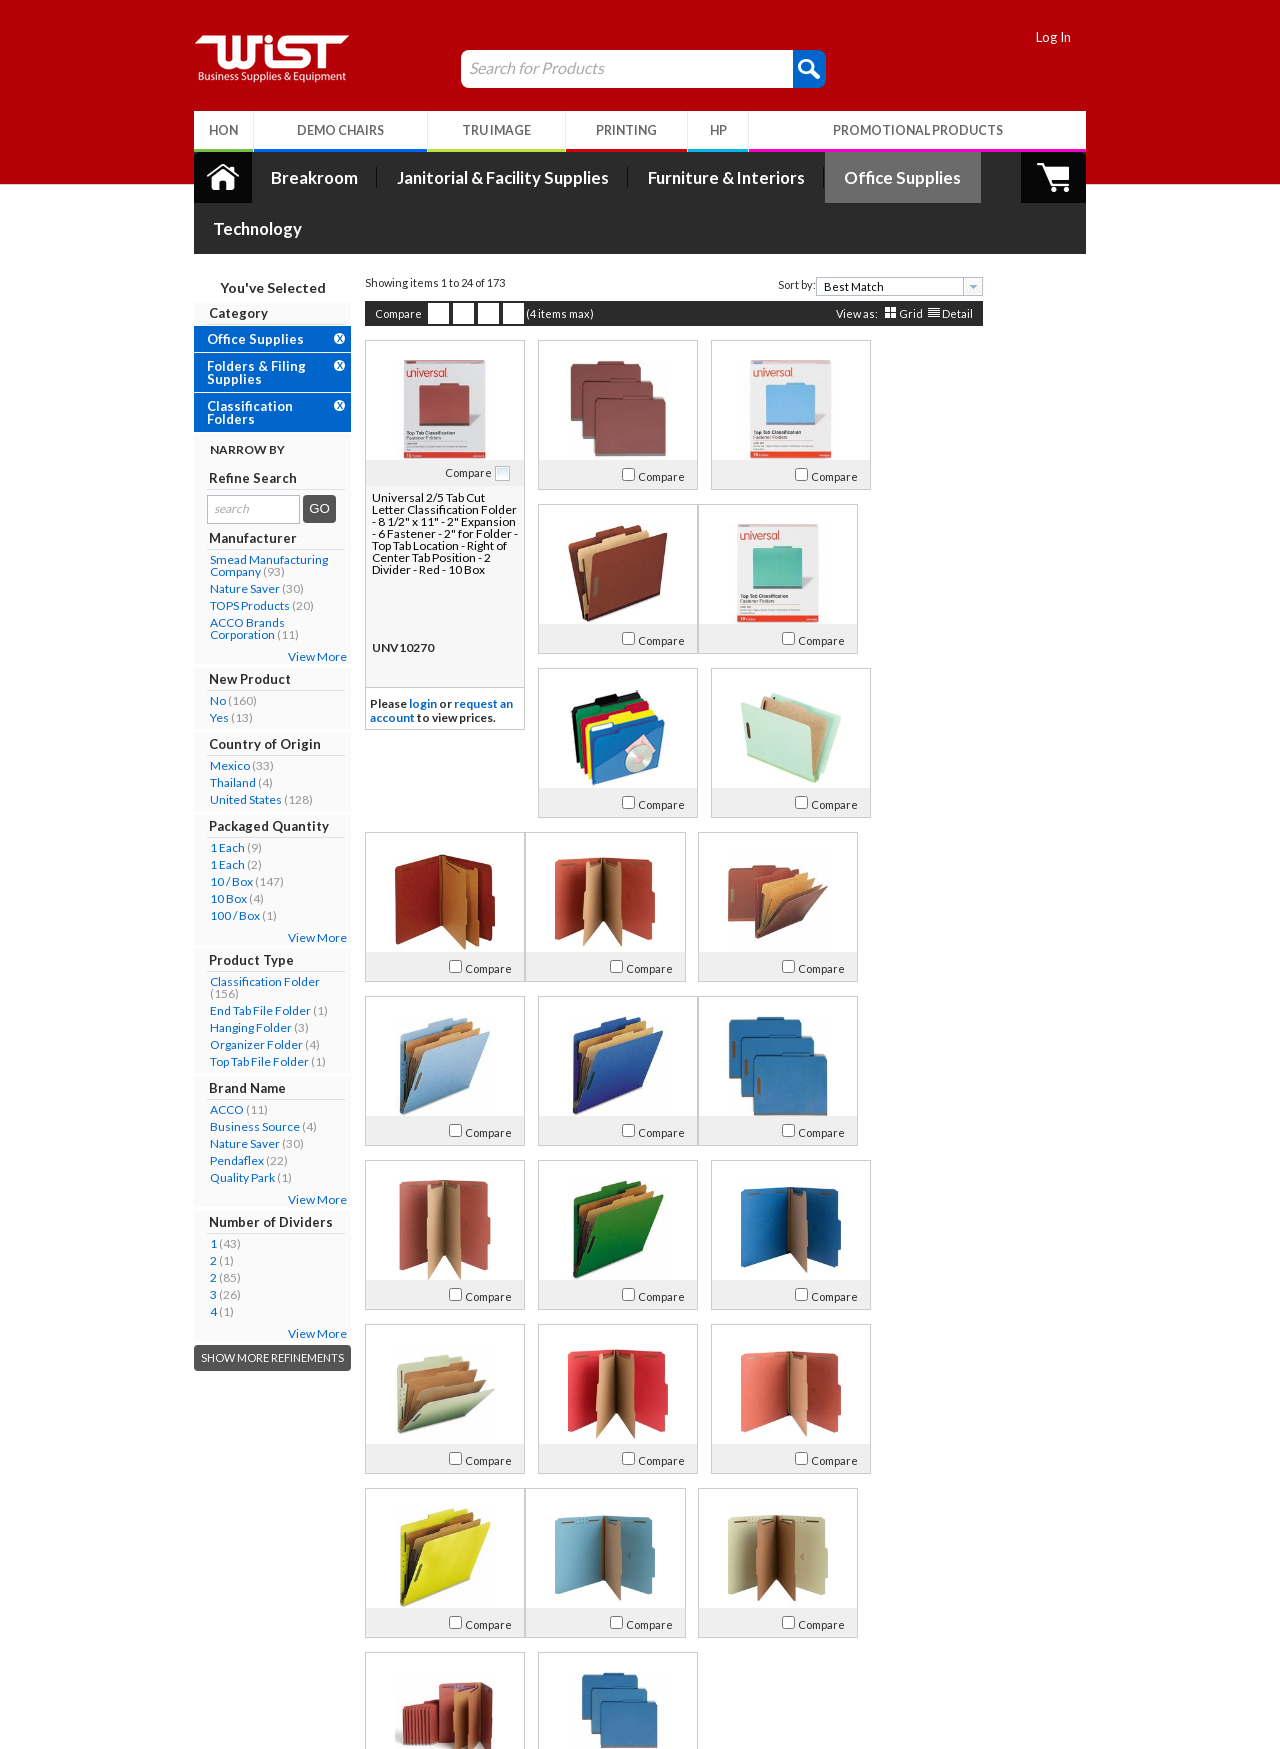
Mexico (196, 714)
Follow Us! (1051, 1634)
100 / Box (201, 864)
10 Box (194, 847)
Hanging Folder (217, 976)
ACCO (193, 1058)
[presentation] (939, 235)
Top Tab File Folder (225, 1010)
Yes (185, 666)
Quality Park (208, 1126)
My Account (413, 1580)
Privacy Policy (404, 1654)
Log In (1087, 37)
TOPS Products (216, 554)
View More (283, 605)
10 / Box (197, 830)
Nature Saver (211, 537)
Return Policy (403, 1630)
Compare (364, 262)
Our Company (219, 1606)
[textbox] (858, 235)
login (389, 652)
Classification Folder (231, 930)
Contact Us (210, 1630)
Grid (877, 262)
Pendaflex (203, 1109)
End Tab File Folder (226, 959)
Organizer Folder (222, 993)
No (184, 649)
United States (212, 748)
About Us (213, 1580)
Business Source (221, 1075)
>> (825, 1516)
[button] (775, 68)
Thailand (199, 731)
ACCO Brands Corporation (213, 577)
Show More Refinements (238, 1306)
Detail (923, 262)
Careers (200, 1654)
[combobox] (865, 235)
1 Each (193, 796)
